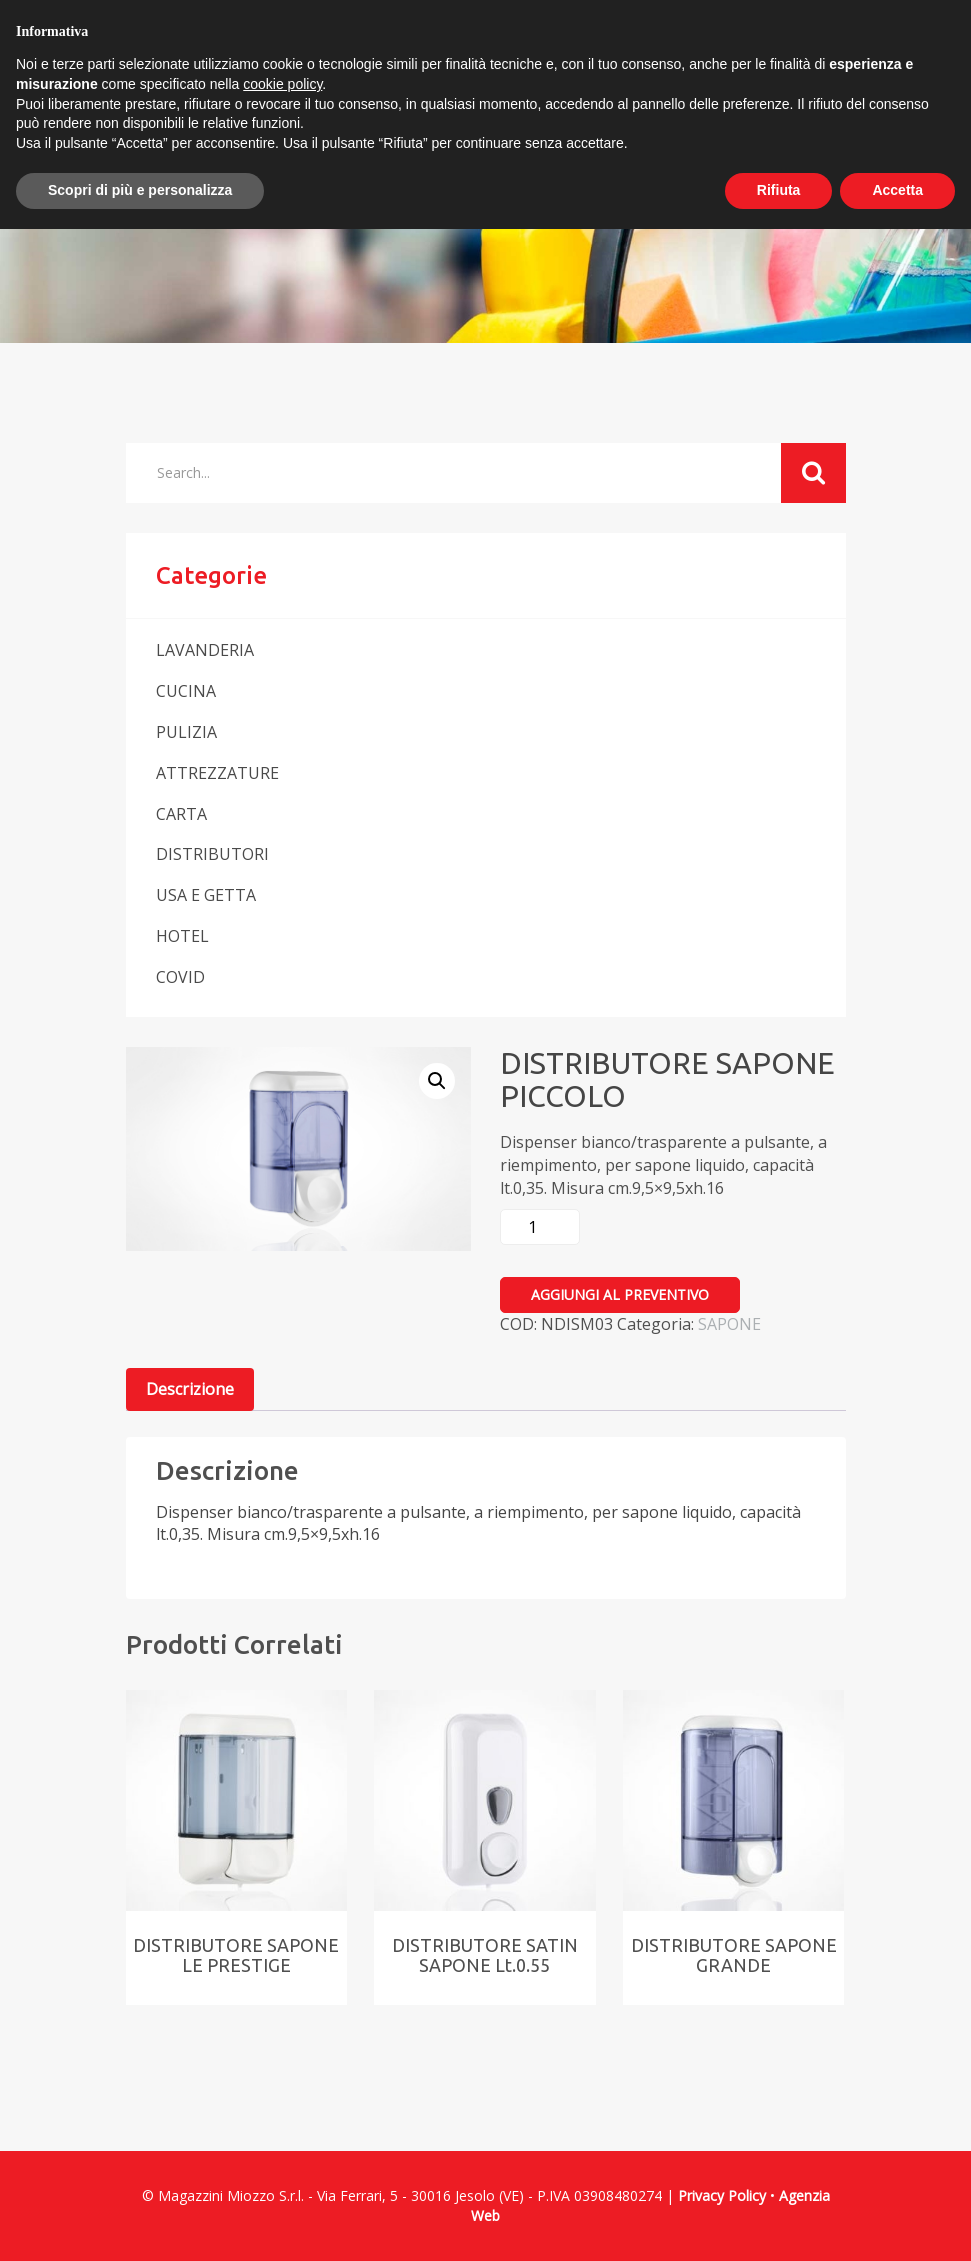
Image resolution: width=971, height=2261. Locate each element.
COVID (180, 977)
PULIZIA (186, 732)
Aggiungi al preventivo (620, 1294)
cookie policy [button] (282, 84)
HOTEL (182, 936)
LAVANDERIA (205, 650)
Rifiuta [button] (779, 190)
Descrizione (190, 1389)
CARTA (181, 814)
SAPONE (729, 1324)
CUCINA (186, 691)
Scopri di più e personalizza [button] (140, 190)
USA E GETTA (206, 895)
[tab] (190, 1389)
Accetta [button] (897, 190)
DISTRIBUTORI (212, 854)
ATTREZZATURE (217, 773)
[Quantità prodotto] (540, 1227)
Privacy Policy (722, 2195)
